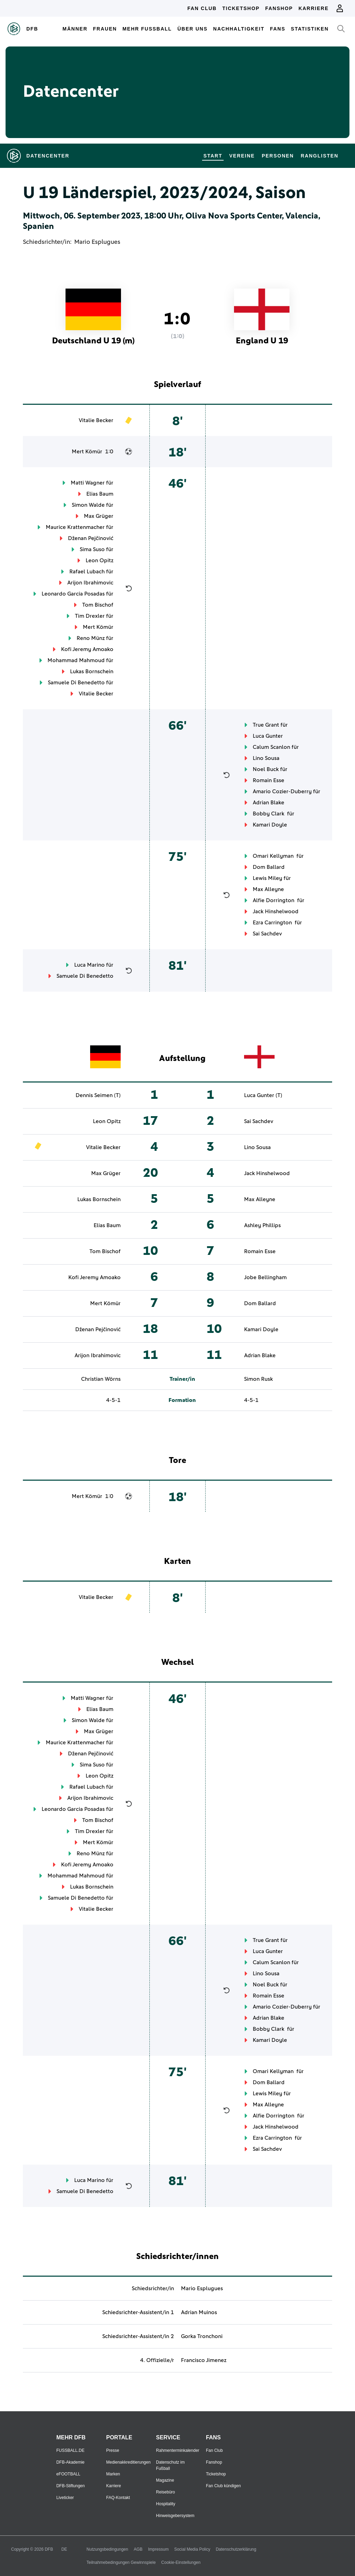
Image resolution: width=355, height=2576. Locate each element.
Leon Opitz (99, 560)
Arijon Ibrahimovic (90, 582)
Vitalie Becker (96, 420)
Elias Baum (99, 494)
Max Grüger (98, 516)
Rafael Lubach (87, 571)
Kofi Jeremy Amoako (87, 649)
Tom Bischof (97, 605)
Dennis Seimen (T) (98, 1095)
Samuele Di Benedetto (76, 682)
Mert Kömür (87, 451)
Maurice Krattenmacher (75, 527)
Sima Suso (92, 549)
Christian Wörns (101, 1379)
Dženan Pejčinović (90, 538)
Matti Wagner (88, 483)
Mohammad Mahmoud (76, 660)
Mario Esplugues (97, 242)
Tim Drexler (90, 616)
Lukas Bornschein (91, 671)
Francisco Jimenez (203, 2360)
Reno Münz (91, 638)
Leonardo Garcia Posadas (73, 594)
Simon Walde (88, 505)
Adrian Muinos (199, 2312)
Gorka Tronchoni (202, 2336)
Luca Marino (89, 965)
